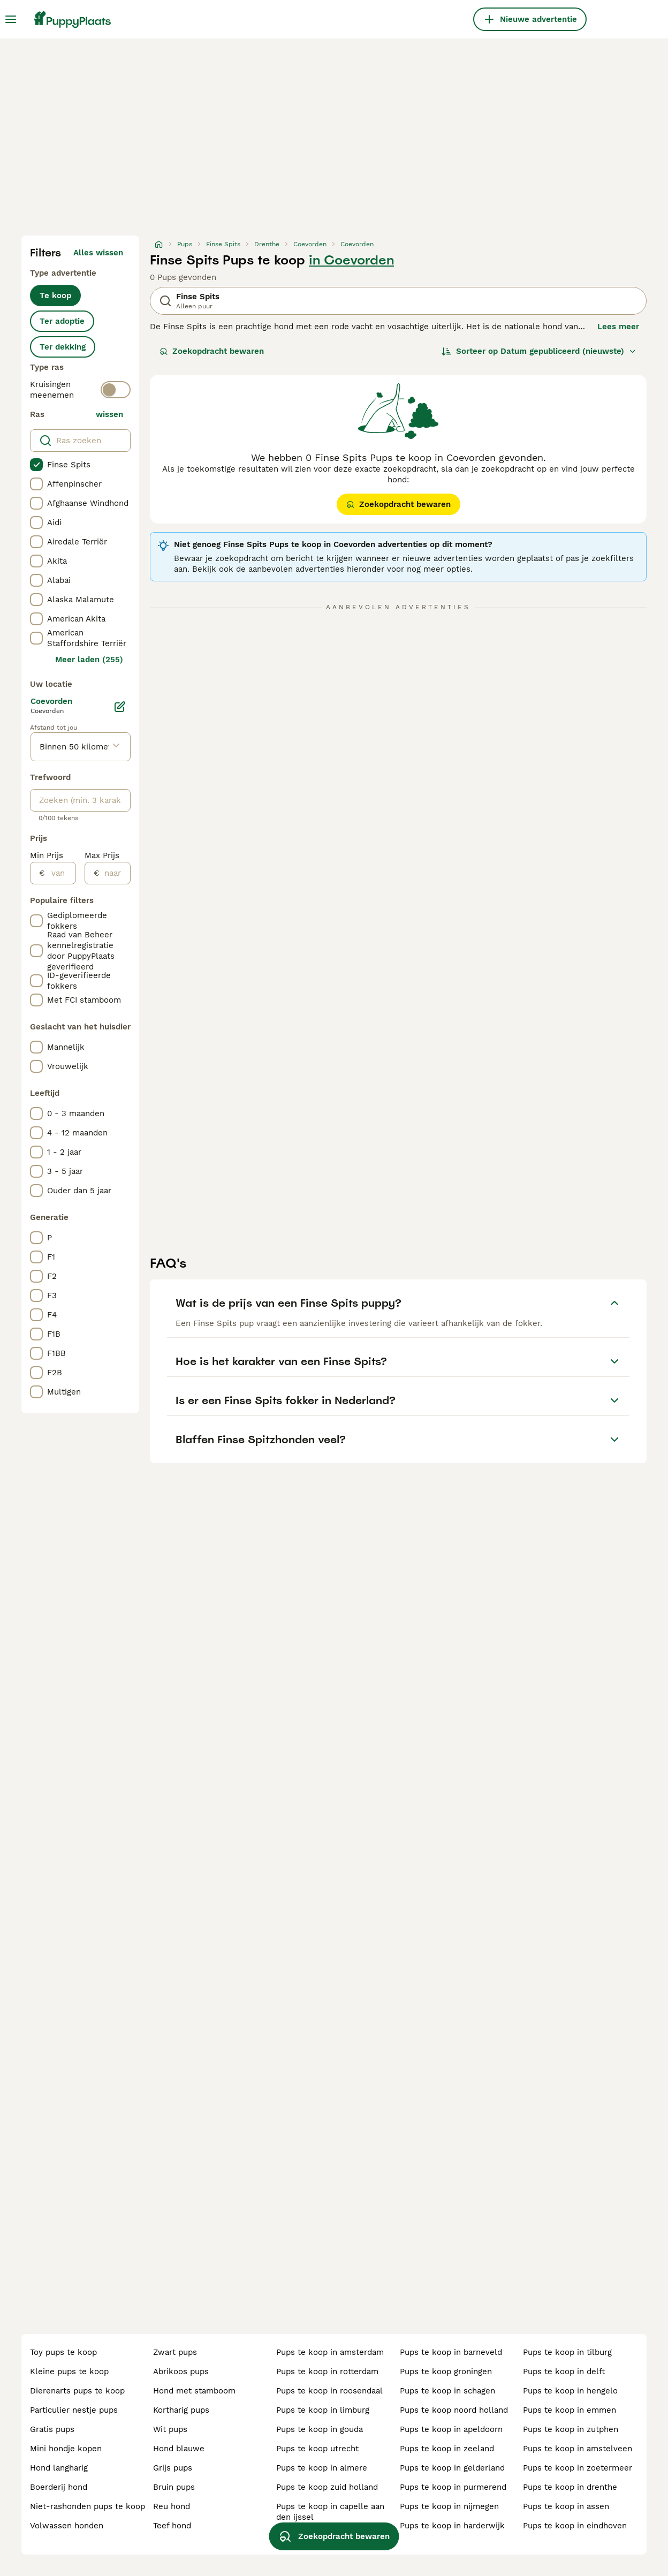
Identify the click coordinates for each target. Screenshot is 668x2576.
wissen (109, 414)
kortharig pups (181, 2410)
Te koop (55, 295)
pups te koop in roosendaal (329, 2391)
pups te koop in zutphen (570, 2429)
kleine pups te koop (69, 2371)
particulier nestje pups (74, 2410)
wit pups (170, 2429)
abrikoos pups (181, 2371)
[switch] (116, 389)
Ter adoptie (62, 321)
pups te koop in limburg (322, 2410)
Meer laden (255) (89, 659)
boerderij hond (58, 2487)
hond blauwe (178, 2448)
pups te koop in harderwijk (452, 2525)
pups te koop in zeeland (447, 2448)
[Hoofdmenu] (10, 19)
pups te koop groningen (446, 2371)
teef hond (172, 2525)
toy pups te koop (63, 2352)
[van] (60, 873)
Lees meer (618, 326)
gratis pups (52, 2429)
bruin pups (174, 2487)
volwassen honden (66, 2525)
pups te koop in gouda (319, 2429)
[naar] (115, 873)
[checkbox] (36, 464)
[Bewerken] (120, 706)
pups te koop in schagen (447, 2391)
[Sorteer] (539, 351)
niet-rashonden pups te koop (87, 2506)
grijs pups (172, 2468)
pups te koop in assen (566, 2506)
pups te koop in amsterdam (330, 2352)
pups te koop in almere (321, 2468)
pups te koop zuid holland (327, 2487)
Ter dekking (63, 347)
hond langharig (59, 2468)
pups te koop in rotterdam (327, 2371)
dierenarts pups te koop (77, 2391)
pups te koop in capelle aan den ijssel (330, 2512)
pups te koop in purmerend (453, 2487)
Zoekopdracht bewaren (212, 351)
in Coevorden (351, 260)
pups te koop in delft (564, 2371)
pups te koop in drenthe (570, 2487)
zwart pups (175, 2352)
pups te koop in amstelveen (577, 2448)
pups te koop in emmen (569, 2410)
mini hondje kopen (66, 2448)
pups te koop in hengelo (570, 2391)
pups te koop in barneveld (451, 2352)
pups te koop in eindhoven (575, 2525)
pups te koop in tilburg (567, 2352)
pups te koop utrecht (317, 2448)
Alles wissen (98, 252)
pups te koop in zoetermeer (577, 2468)
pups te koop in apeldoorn (451, 2429)
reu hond (171, 2506)
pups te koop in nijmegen (449, 2506)
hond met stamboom (194, 2391)
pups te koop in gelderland (452, 2468)
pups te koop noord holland (454, 2410)
